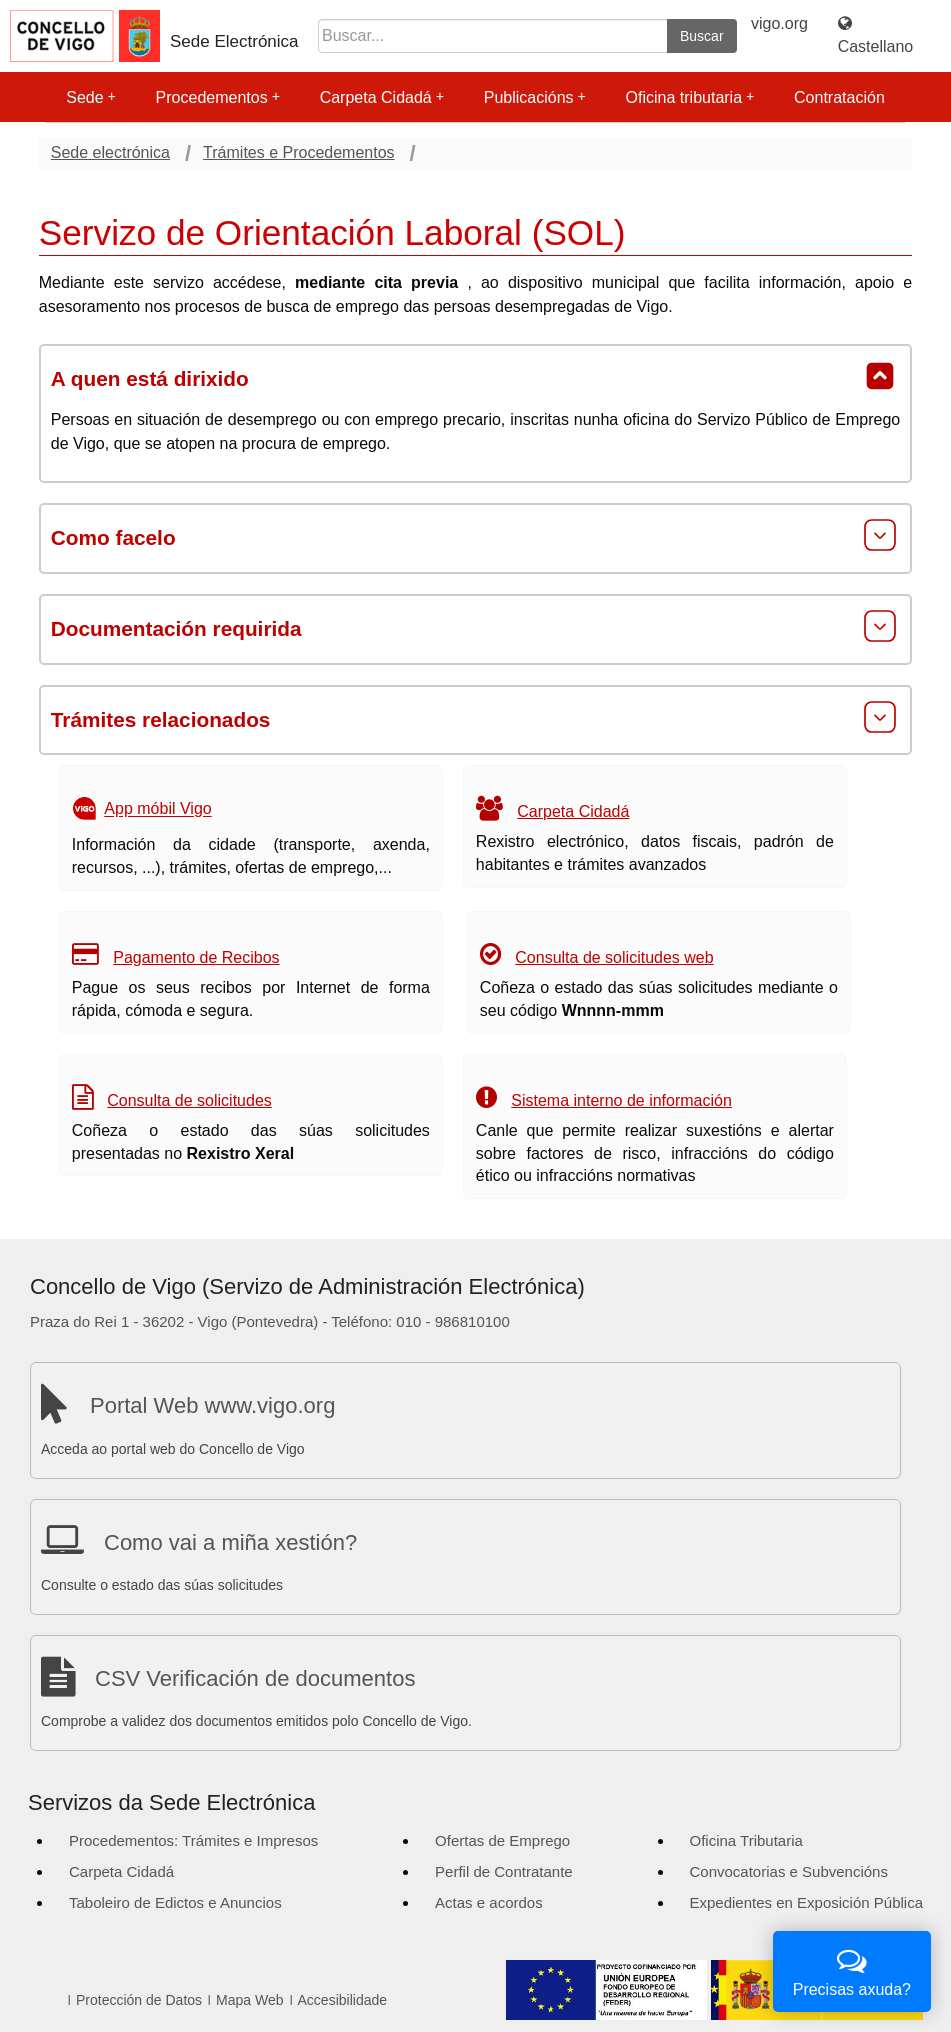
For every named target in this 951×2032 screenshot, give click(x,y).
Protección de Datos (139, 2000)
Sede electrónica (110, 152)
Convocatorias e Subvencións (789, 1871)
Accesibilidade (343, 2000)
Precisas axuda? (852, 1969)
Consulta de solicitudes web (614, 957)
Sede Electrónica (234, 41)
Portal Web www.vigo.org (212, 1405)
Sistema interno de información (621, 1100)
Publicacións (535, 97)
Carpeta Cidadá (382, 97)
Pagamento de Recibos (196, 957)
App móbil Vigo (157, 809)
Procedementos (218, 97)
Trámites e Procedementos (298, 152)
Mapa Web (249, 2000)
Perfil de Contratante (504, 1871)
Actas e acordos (489, 1902)
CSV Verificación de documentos (255, 1678)
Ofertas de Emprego (502, 1840)
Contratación (839, 97)
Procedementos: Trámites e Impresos (193, 1840)
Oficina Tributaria (746, 1840)
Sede (90, 97)
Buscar (702, 36)
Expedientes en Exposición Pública (806, 1902)
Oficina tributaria (690, 97)
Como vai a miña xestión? (230, 1542)
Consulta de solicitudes (189, 1100)
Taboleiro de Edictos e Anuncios (175, 1902)
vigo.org (779, 23)
